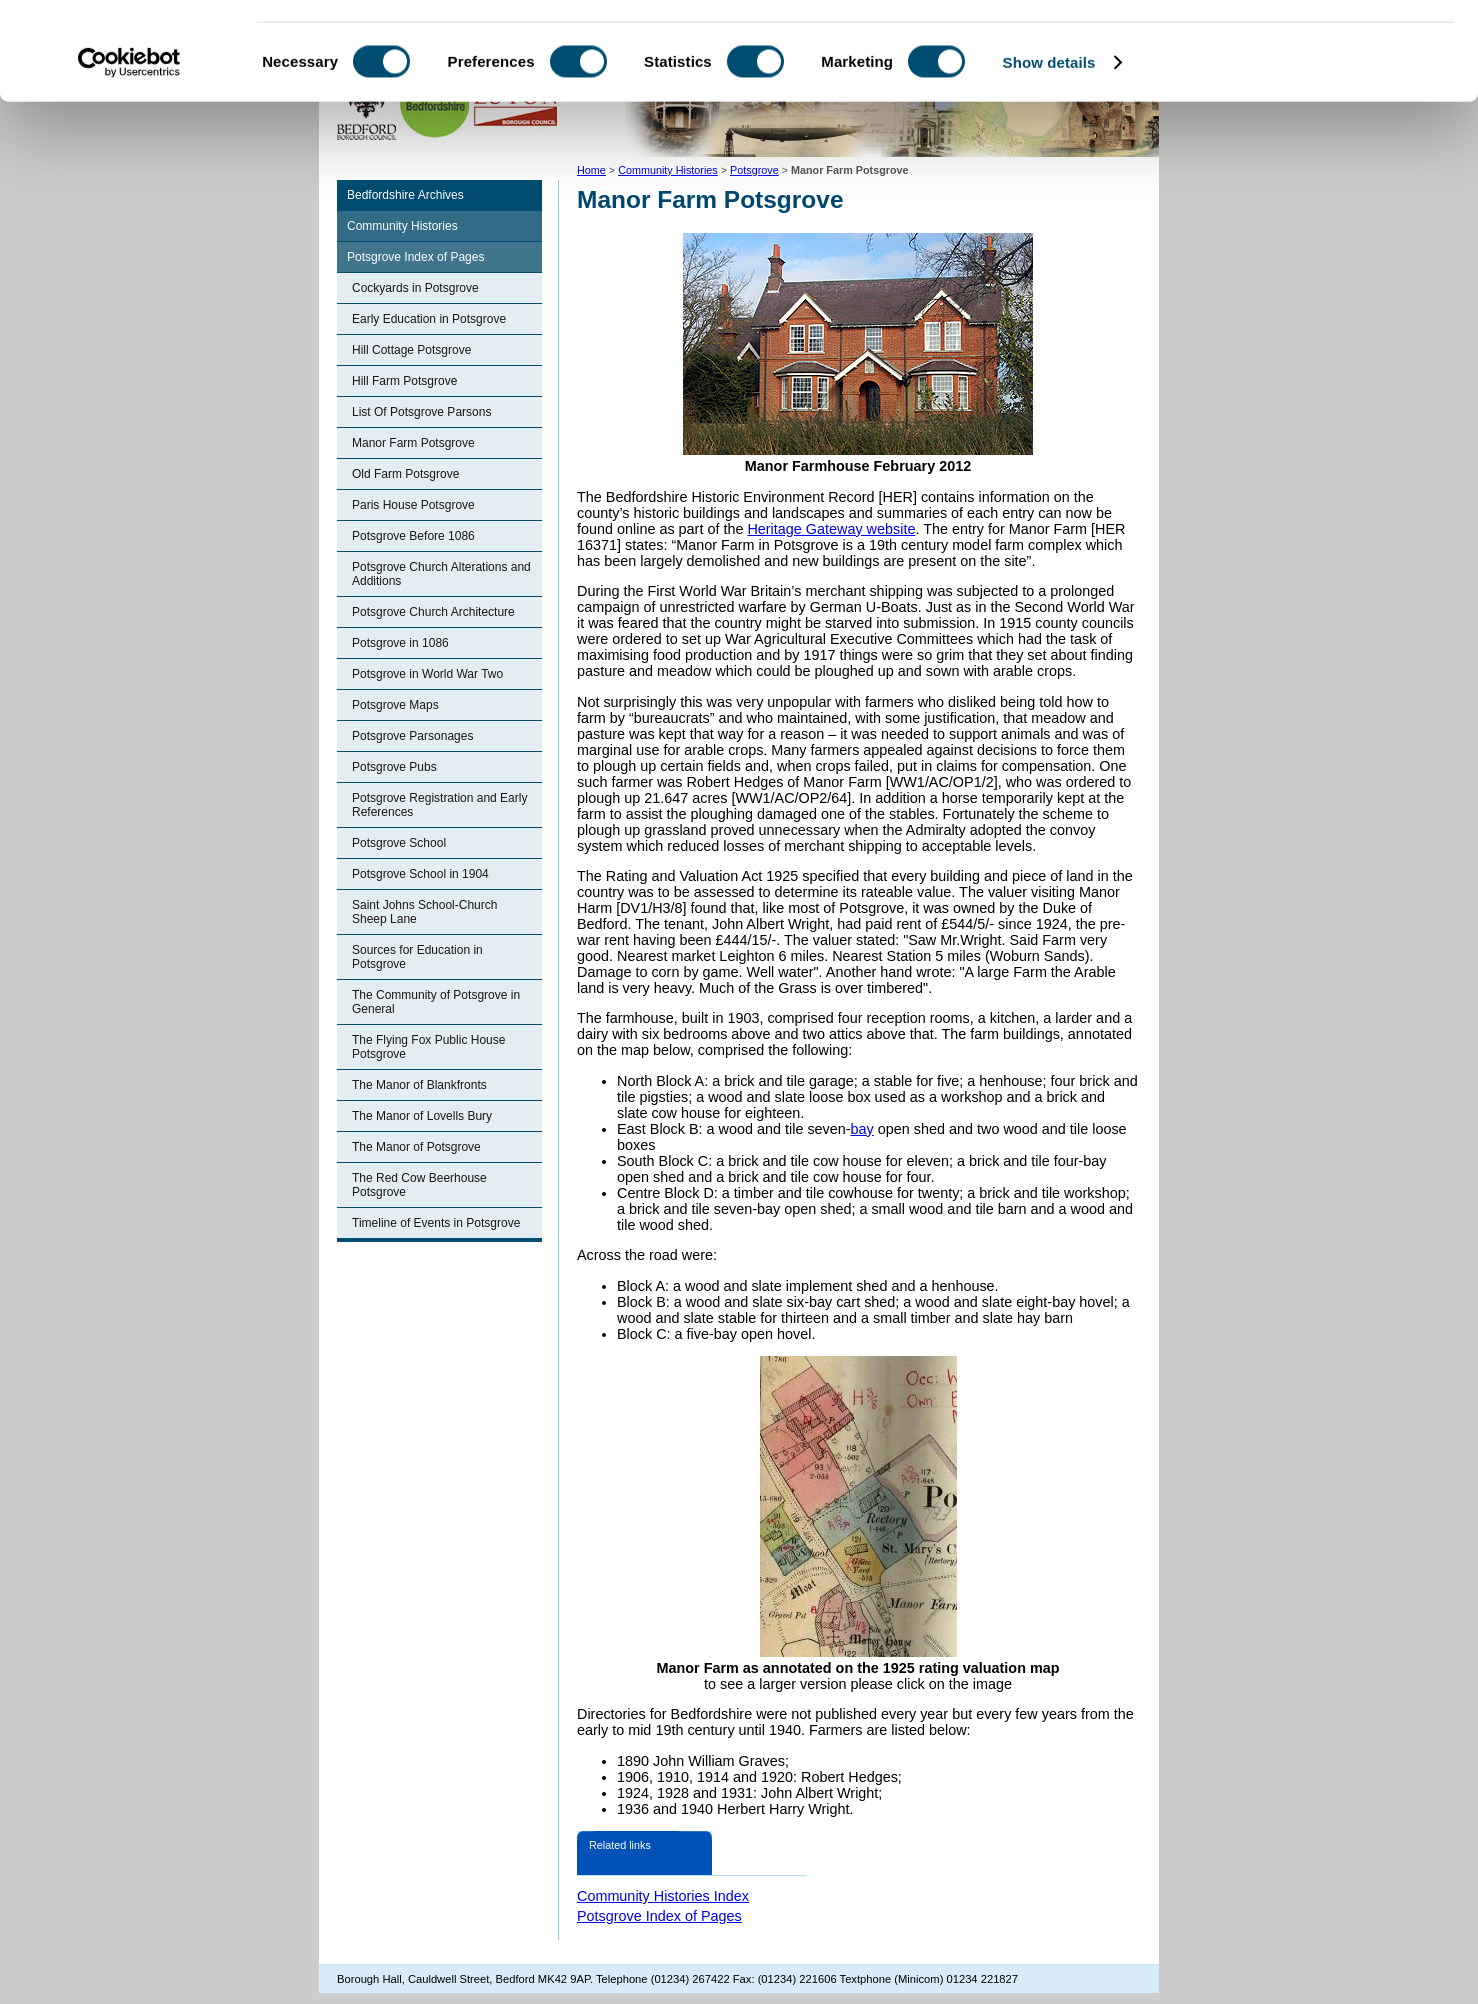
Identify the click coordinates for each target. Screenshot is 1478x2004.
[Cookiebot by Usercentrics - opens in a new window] (129, 154)
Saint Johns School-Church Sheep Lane (424, 912)
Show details (1049, 153)
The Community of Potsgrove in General (436, 1002)
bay (862, 1129)
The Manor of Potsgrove (416, 1147)
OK (1311, 49)
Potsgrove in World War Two (427, 674)
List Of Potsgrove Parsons (421, 412)
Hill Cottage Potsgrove (411, 350)
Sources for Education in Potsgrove (417, 957)
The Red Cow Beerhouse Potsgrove (419, 1185)
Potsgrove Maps (395, 705)
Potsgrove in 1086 (400, 643)
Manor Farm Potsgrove (413, 443)
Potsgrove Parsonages (412, 736)
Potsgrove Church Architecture (433, 612)
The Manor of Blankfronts (419, 1085)
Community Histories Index (663, 1896)
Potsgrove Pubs (394, 767)
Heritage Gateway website (831, 529)
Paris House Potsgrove (413, 505)
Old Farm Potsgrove (405, 474)
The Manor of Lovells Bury (422, 1116)
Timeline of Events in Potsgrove (436, 1223)
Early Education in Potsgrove (429, 319)
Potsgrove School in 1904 (420, 874)
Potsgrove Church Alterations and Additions (441, 574)
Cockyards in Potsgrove (415, 288)
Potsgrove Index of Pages (415, 257)
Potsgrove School (399, 843)
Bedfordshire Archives (405, 195)
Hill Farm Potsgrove (404, 381)
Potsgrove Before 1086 (413, 536)
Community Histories (402, 226)
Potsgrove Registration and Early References (439, 805)
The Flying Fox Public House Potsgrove (428, 1047)
